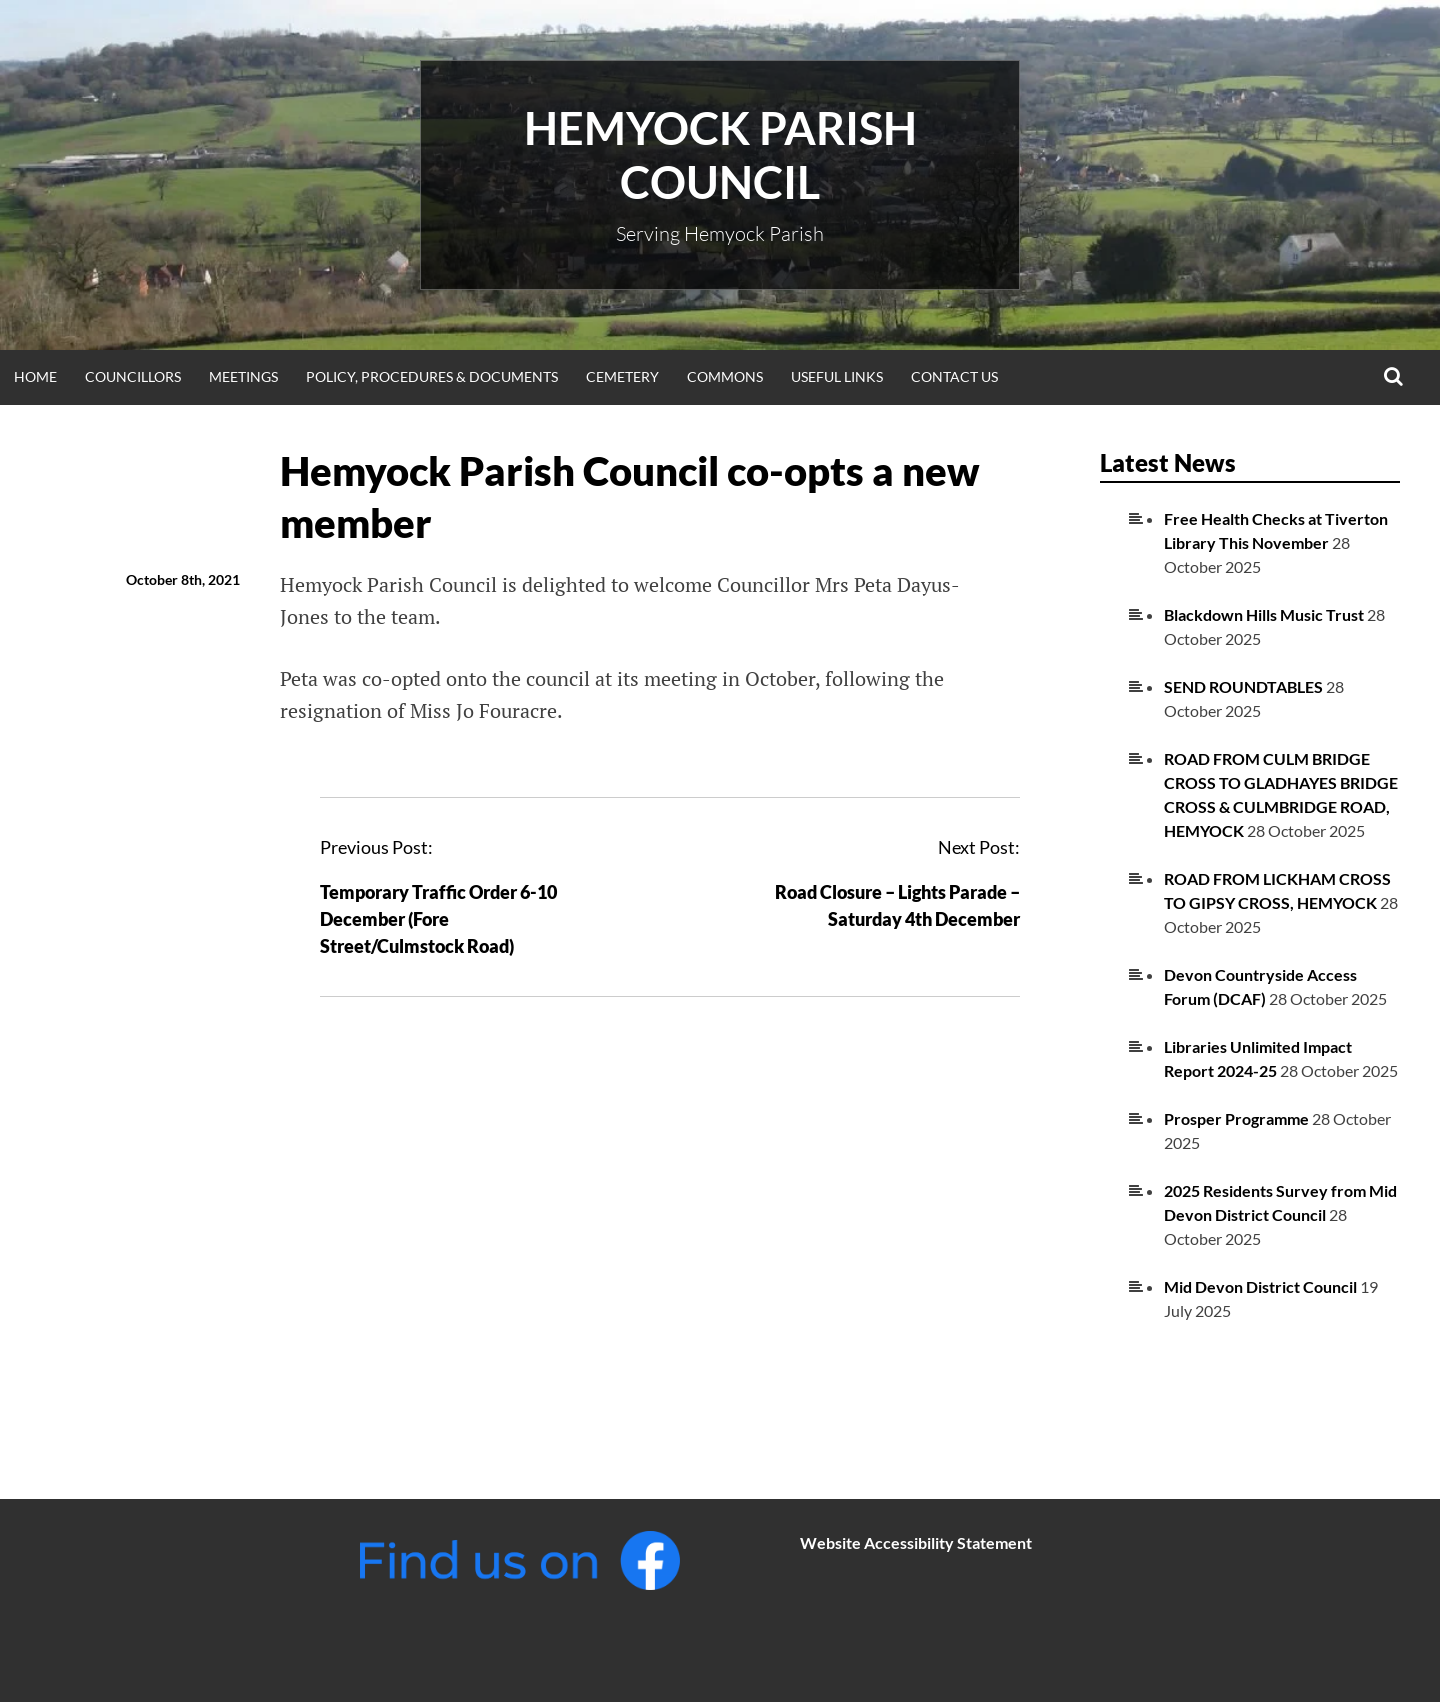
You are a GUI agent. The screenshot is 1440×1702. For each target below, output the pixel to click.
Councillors (133, 376)
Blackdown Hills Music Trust (1264, 614)
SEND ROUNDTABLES (1243, 686)
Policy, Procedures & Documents (432, 376)
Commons (725, 376)
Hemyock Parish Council (720, 155)
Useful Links (837, 376)
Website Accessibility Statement (916, 1542)
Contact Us (954, 376)
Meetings (243, 376)
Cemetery (622, 376)
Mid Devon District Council (1260, 1286)
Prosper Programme (1236, 1118)
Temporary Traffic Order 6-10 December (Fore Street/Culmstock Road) (438, 919)
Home (35, 376)
